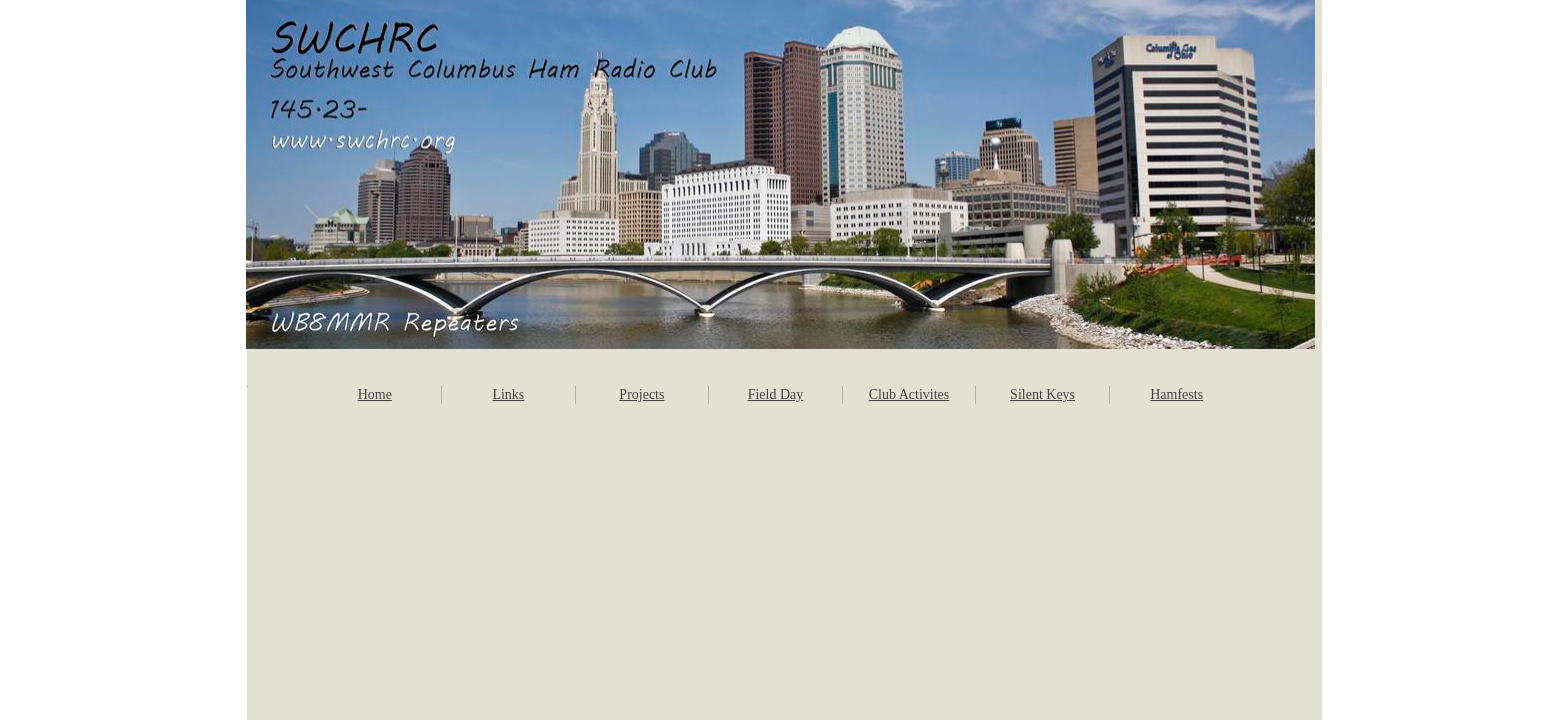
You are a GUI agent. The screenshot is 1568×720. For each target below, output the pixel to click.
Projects (641, 394)
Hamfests (1176, 394)
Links (508, 394)
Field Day (776, 394)
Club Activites (909, 394)
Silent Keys (1042, 394)
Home (375, 394)
